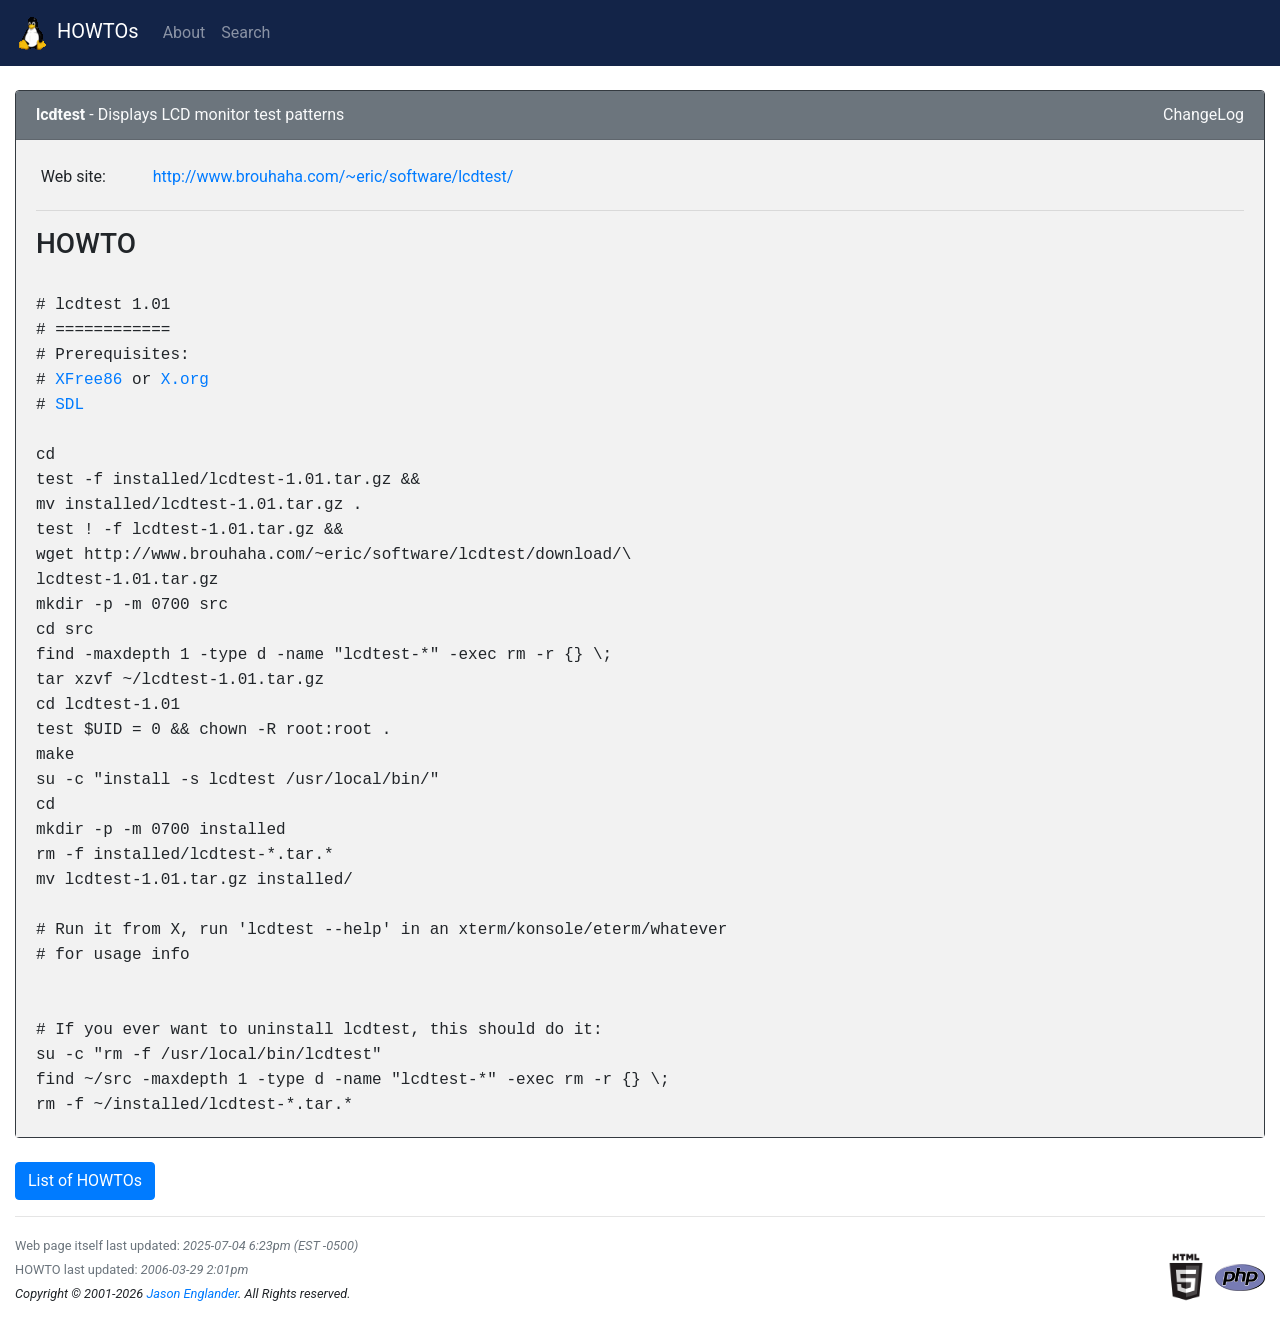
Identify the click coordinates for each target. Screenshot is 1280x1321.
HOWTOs (77, 33)
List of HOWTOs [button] (85, 1180)
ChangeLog (1203, 114)
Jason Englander (192, 1293)
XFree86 (88, 379)
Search (245, 32)
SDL (69, 404)
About (184, 32)
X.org (185, 379)
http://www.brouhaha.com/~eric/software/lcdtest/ (333, 176)
